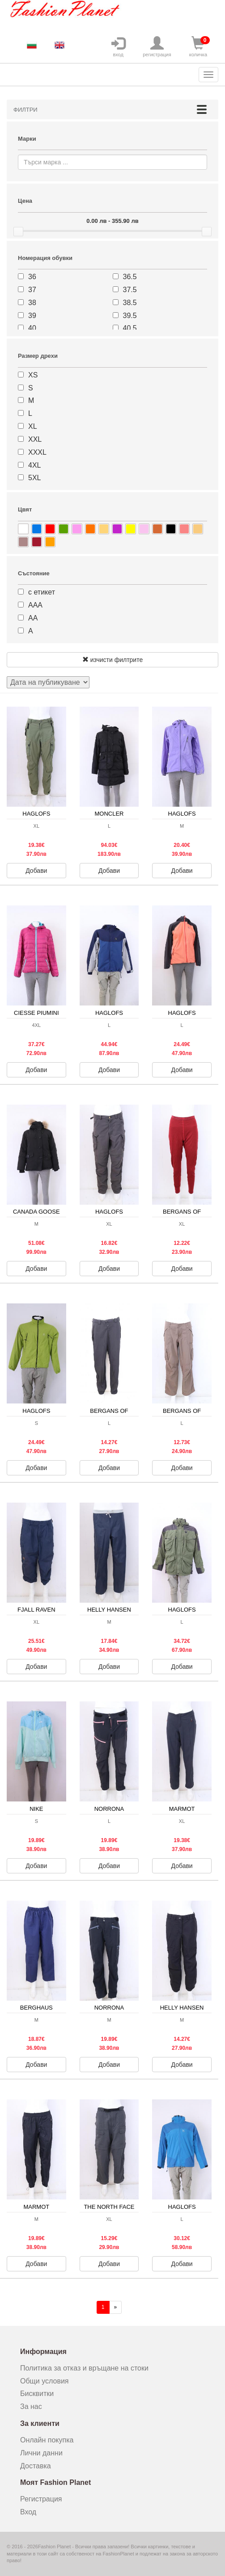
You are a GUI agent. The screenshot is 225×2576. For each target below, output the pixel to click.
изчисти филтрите (112, 659)
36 (32, 277)
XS (33, 375)
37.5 (130, 289)
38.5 (130, 302)
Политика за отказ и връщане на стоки (84, 2368)
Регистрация (41, 2499)
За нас (31, 2406)
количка (198, 46)
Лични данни (41, 2453)
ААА (35, 605)
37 (32, 289)
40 (32, 328)
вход (118, 46)
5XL (34, 478)
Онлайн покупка (46, 2440)
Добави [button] (36, 870)
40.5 (130, 328)
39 (32, 315)
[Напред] (115, 2307)
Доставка (35, 2466)
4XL (34, 465)
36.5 (130, 277)
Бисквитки (37, 2393)
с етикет (41, 592)
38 (32, 302)
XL (32, 426)
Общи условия (44, 2381)
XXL (35, 439)
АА (33, 618)
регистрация (157, 46)
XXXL (37, 452)
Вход (28, 2512)
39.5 (130, 315)
